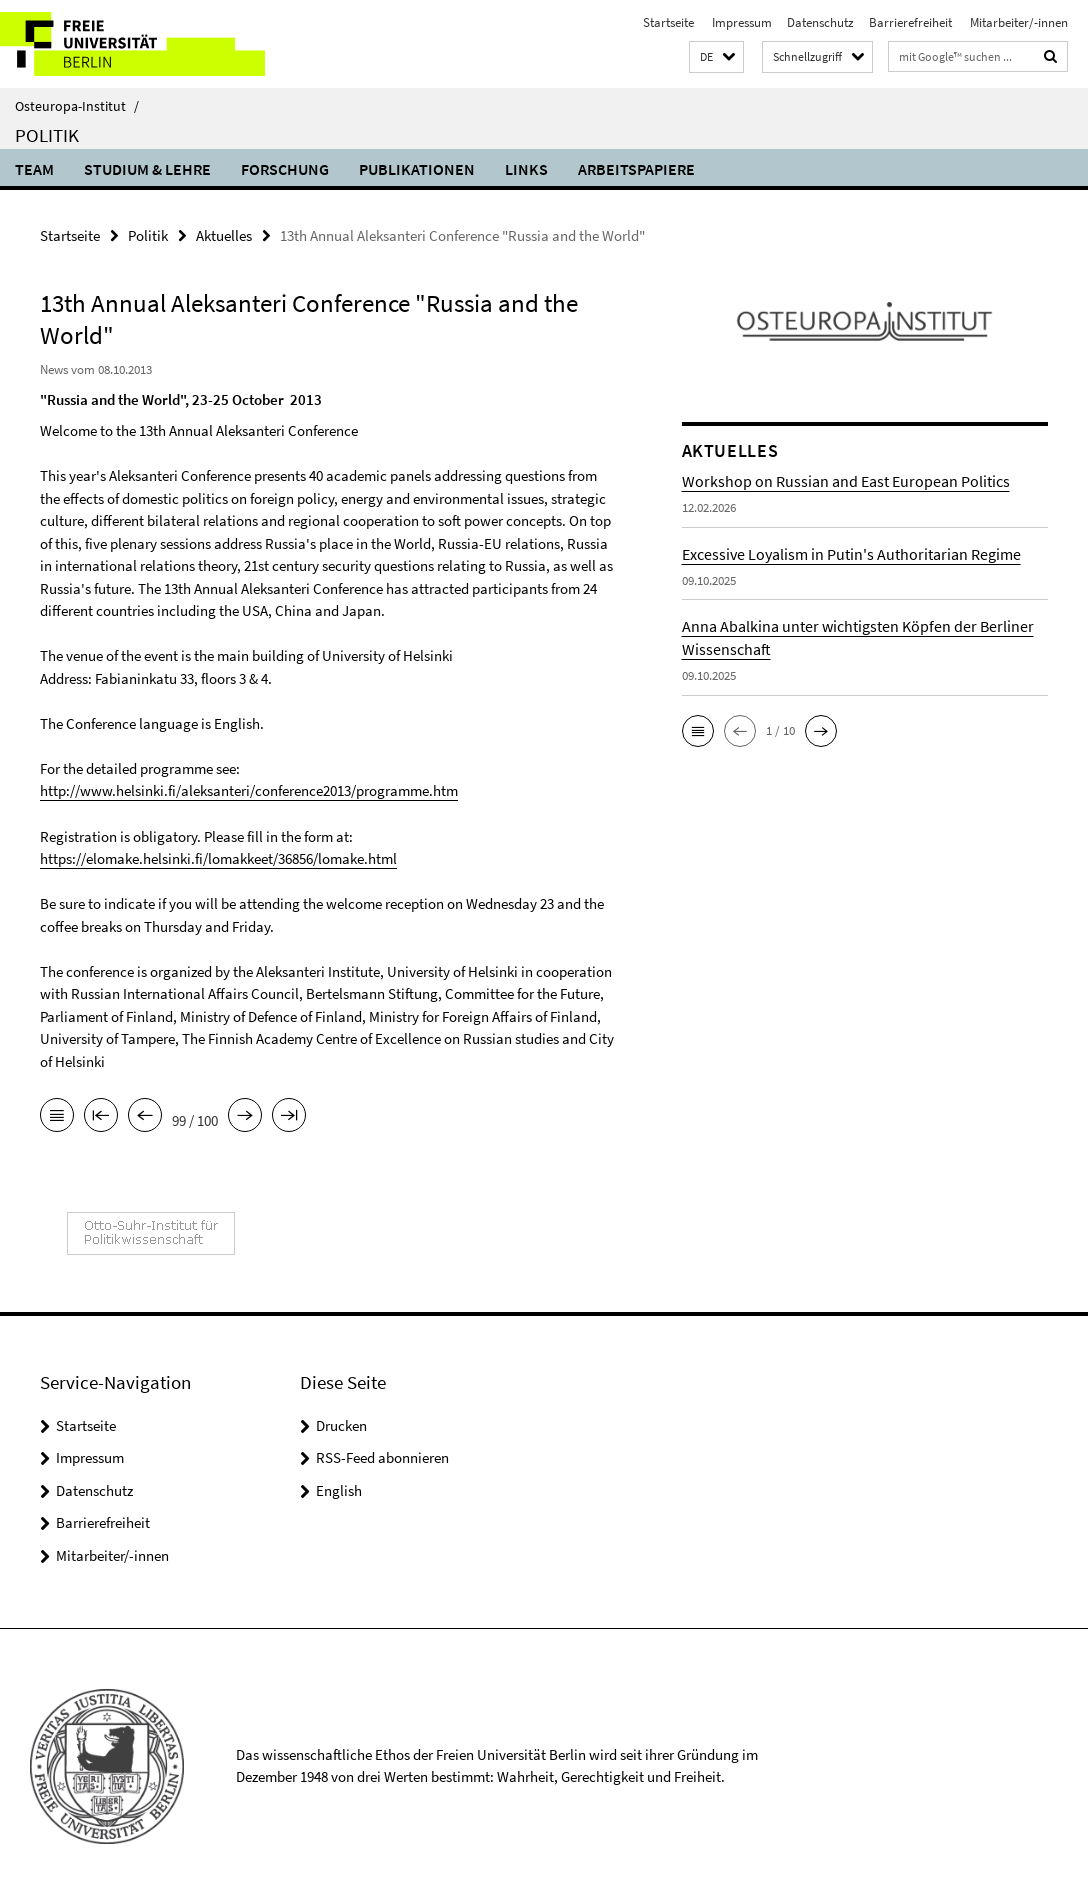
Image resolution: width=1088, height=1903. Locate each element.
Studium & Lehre (147, 169)
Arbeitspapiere (636, 169)
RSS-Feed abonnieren (382, 1456)
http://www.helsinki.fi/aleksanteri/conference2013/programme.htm (249, 790)
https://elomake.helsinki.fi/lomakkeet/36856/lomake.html (218, 858)
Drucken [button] (341, 1424)
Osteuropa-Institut (77, 106)
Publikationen (417, 169)
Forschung (285, 169)
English (339, 1489)
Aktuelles (224, 235)
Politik (47, 135)
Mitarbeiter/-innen (1017, 22)
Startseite (668, 22)
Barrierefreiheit (910, 22)
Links (526, 169)
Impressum (740, 22)
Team (34, 169)
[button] (716, 57)
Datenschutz (820, 22)
